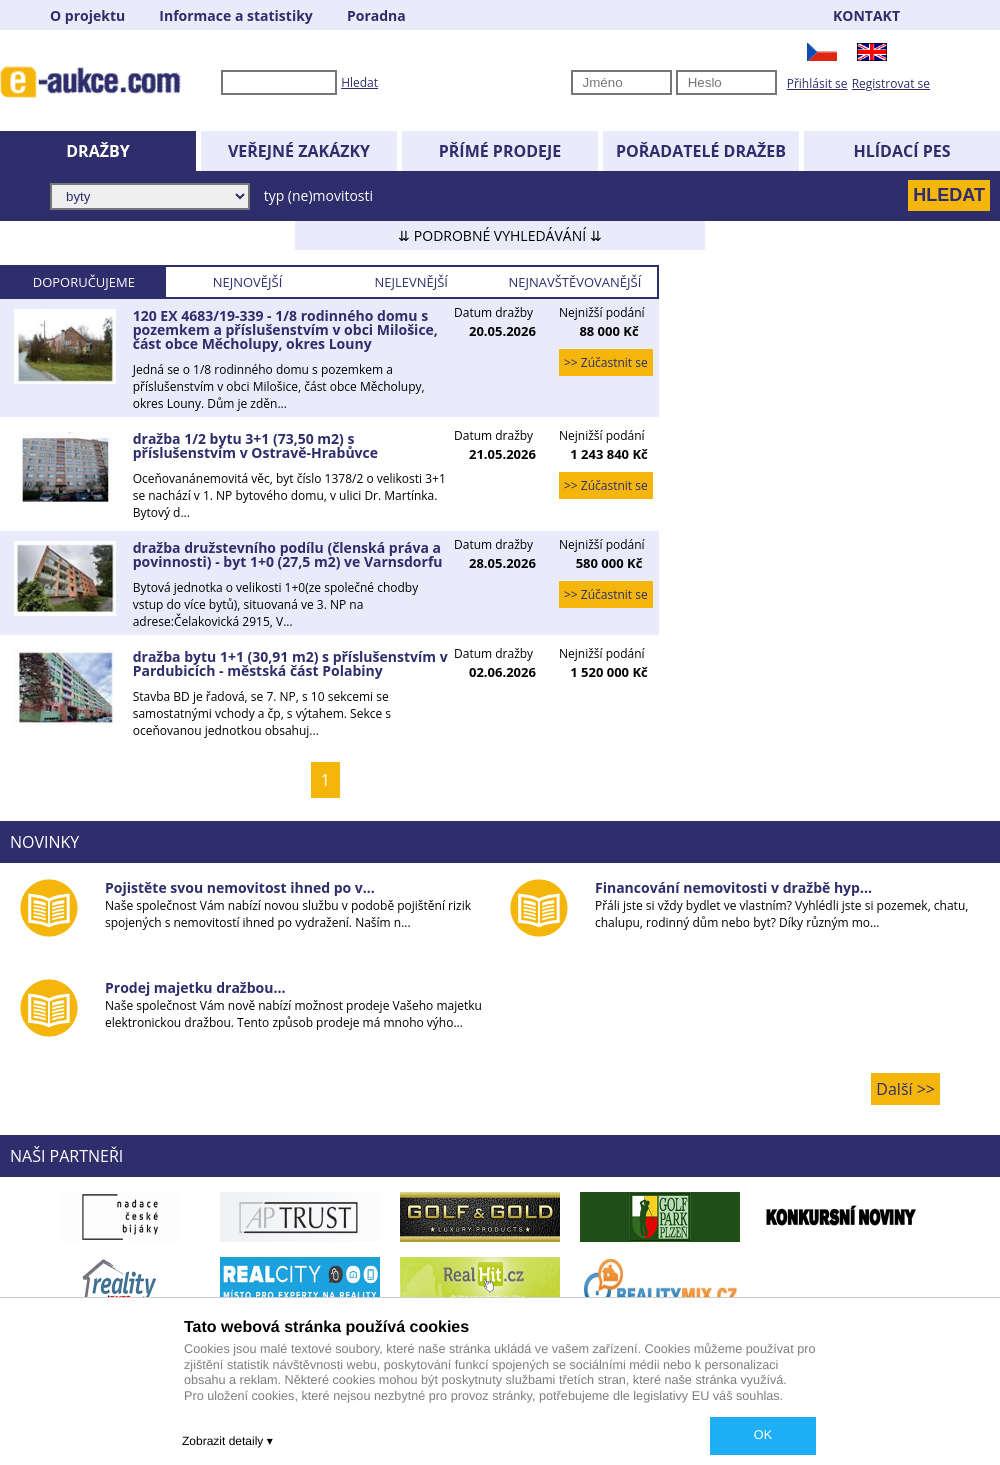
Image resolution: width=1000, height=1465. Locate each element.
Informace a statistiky (235, 15)
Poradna (376, 15)
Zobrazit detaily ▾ (227, 1441)
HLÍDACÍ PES (902, 151)
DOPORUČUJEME (84, 282)
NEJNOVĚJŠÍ (248, 282)
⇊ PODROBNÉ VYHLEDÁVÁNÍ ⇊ (500, 235)
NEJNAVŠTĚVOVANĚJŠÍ (574, 282)
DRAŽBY (97, 151)
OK (763, 1435)
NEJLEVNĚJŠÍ (411, 282)
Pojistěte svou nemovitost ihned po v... (240, 887)
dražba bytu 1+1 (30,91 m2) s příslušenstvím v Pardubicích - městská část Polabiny (290, 663)
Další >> (905, 1089)
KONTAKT (866, 15)
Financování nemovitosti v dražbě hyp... (733, 887)
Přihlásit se (817, 83)
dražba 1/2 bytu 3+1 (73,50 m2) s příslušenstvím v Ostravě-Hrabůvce (255, 445)
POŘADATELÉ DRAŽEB (701, 151)
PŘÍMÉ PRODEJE (500, 151)
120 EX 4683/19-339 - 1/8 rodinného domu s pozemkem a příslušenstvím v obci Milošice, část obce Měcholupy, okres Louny (285, 329)
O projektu (87, 15)
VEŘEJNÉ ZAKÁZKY (299, 151)
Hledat (359, 82)
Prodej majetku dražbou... (195, 987)
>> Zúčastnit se (606, 362)
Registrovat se (891, 83)
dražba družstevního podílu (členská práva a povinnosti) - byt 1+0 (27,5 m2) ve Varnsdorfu (288, 554)
